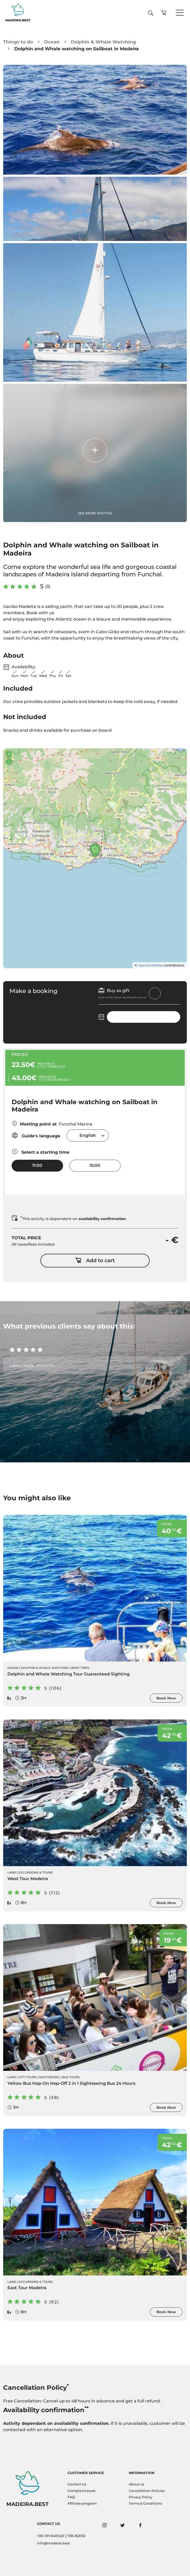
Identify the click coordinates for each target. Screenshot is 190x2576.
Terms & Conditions (145, 2503)
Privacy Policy (140, 2497)
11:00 (37, 1165)
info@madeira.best (53, 2543)
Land (11, 1872)
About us (136, 2484)
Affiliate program (82, 2503)
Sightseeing (49, 2077)
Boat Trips (80, 1668)
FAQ (71, 2497)
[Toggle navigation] (180, 12)
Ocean (52, 42)
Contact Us (77, 2484)
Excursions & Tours (35, 1872)
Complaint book (82, 2491)
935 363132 (76, 2536)
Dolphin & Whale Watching (103, 42)
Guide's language (36, 1135)
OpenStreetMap (150, 965)
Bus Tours (71, 2077)
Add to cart (95, 1260)
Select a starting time (40, 1151)
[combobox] (87, 1135)
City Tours (27, 2077)
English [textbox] (87, 1135)
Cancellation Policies (147, 2491)
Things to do (18, 42)
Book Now (166, 1698)
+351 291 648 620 (50, 2536)
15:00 (94, 1165)
